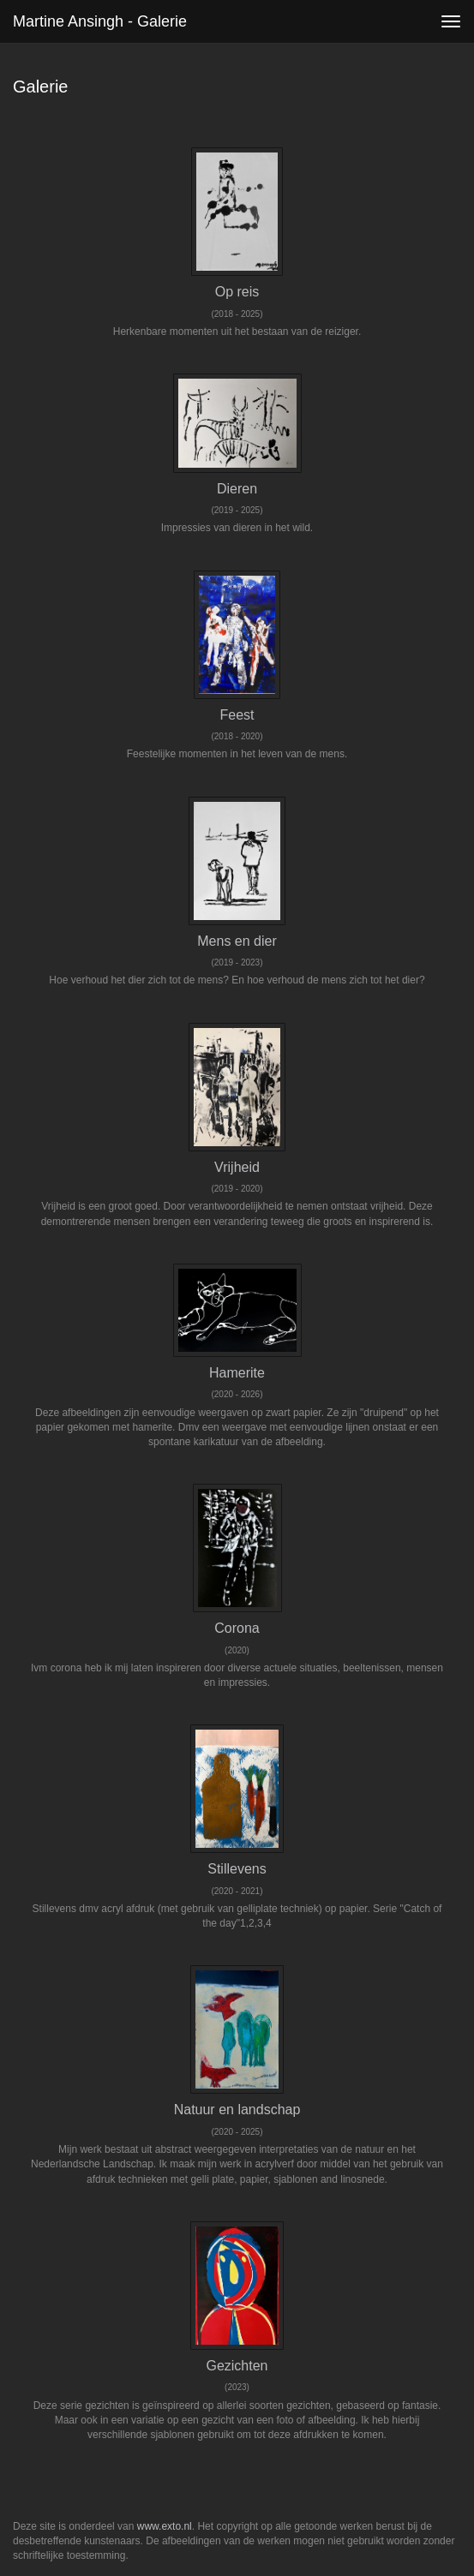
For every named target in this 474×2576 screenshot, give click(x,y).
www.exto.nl (164, 2526)
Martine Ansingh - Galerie (100, 21)
